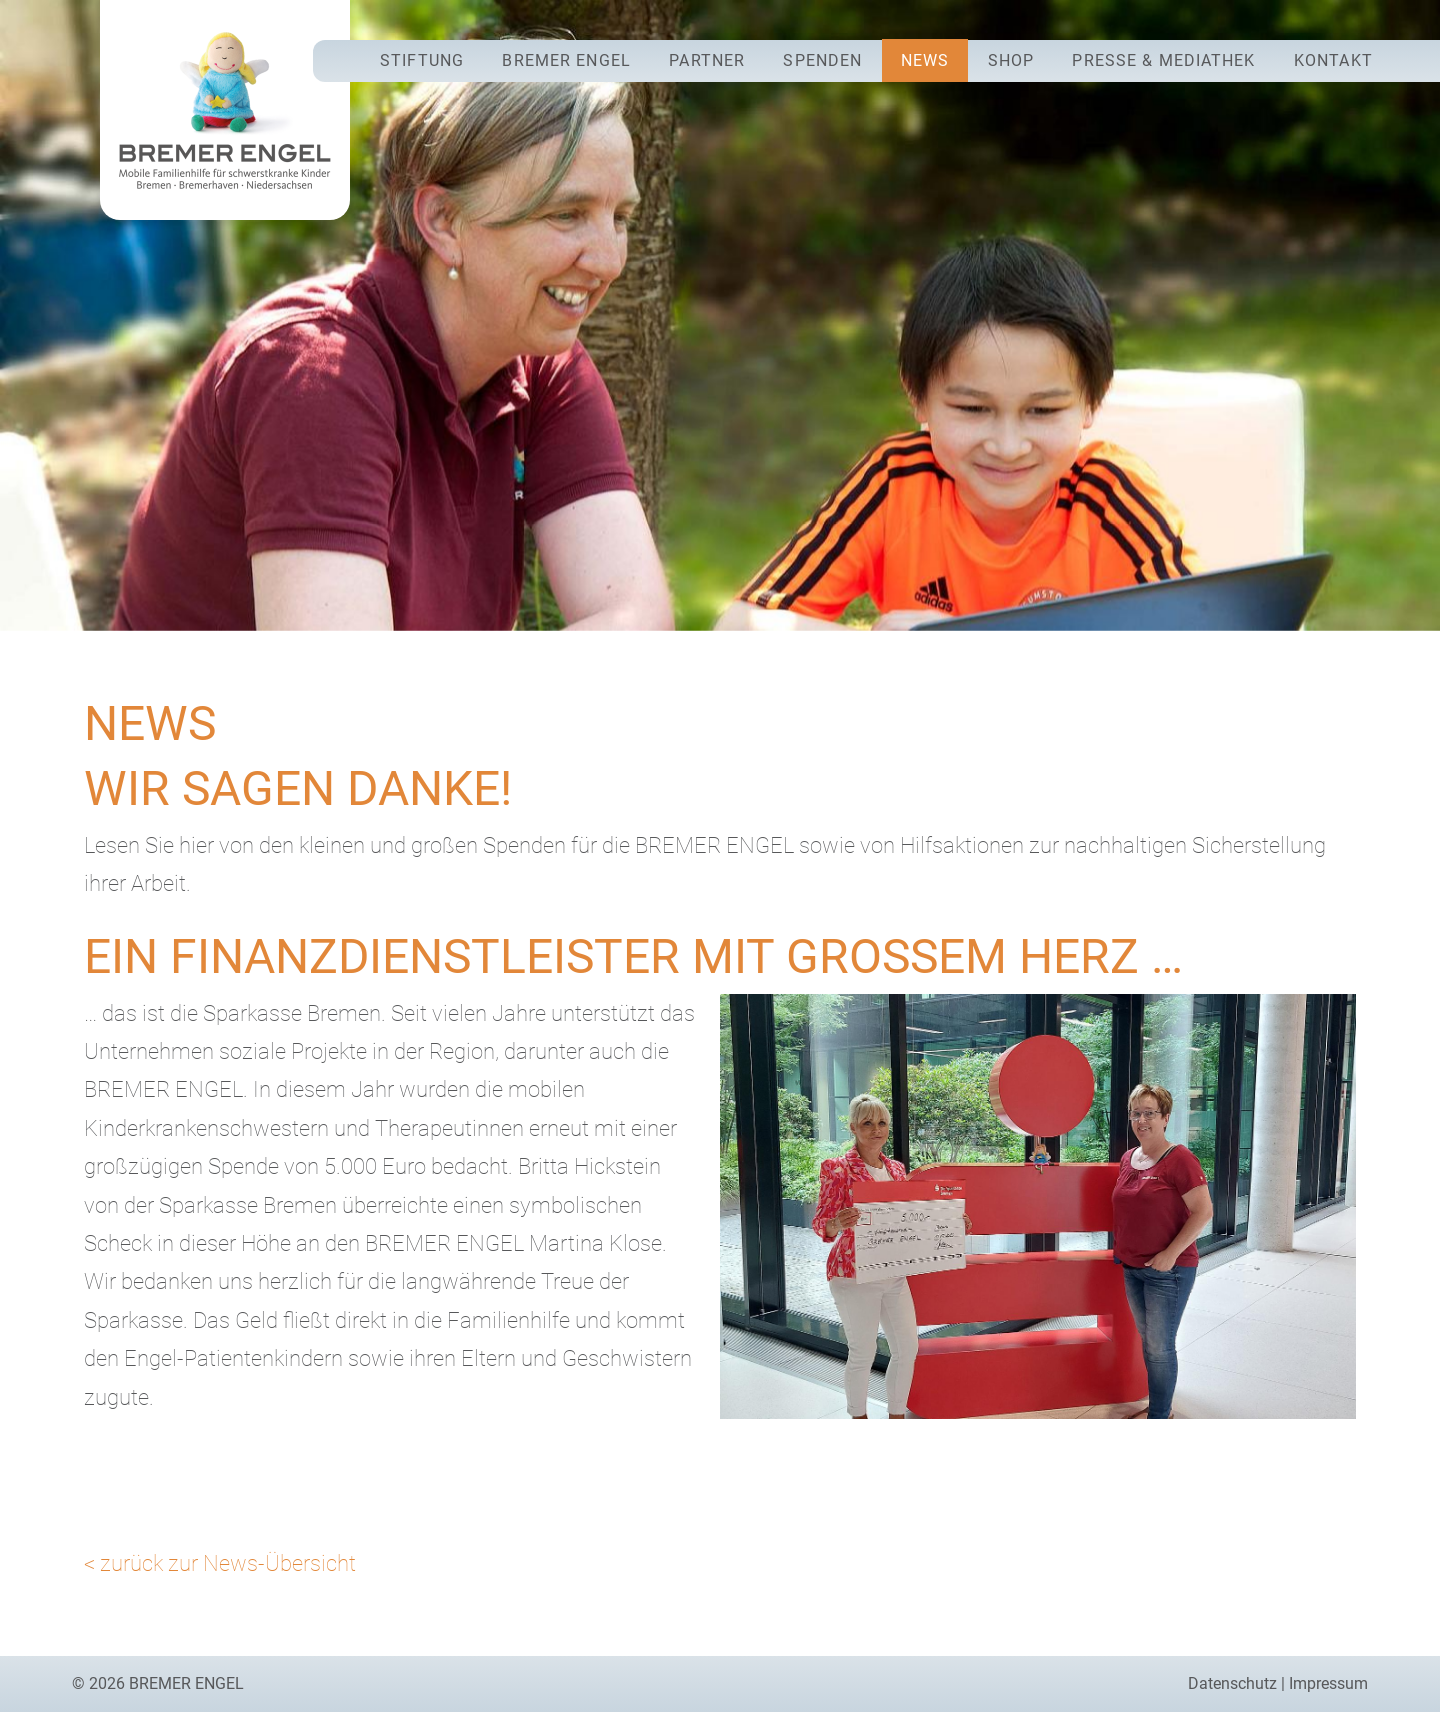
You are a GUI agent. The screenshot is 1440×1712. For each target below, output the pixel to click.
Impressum (1328, 1683)
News (925, 60)
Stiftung (422, 60)
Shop (1011, 60)
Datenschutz (1232, 1683)
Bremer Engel (566, 60)
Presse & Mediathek (1163, 60)
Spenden (822, 60)
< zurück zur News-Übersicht (220, 1563)
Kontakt (1333, 60)
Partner (707, 60)
